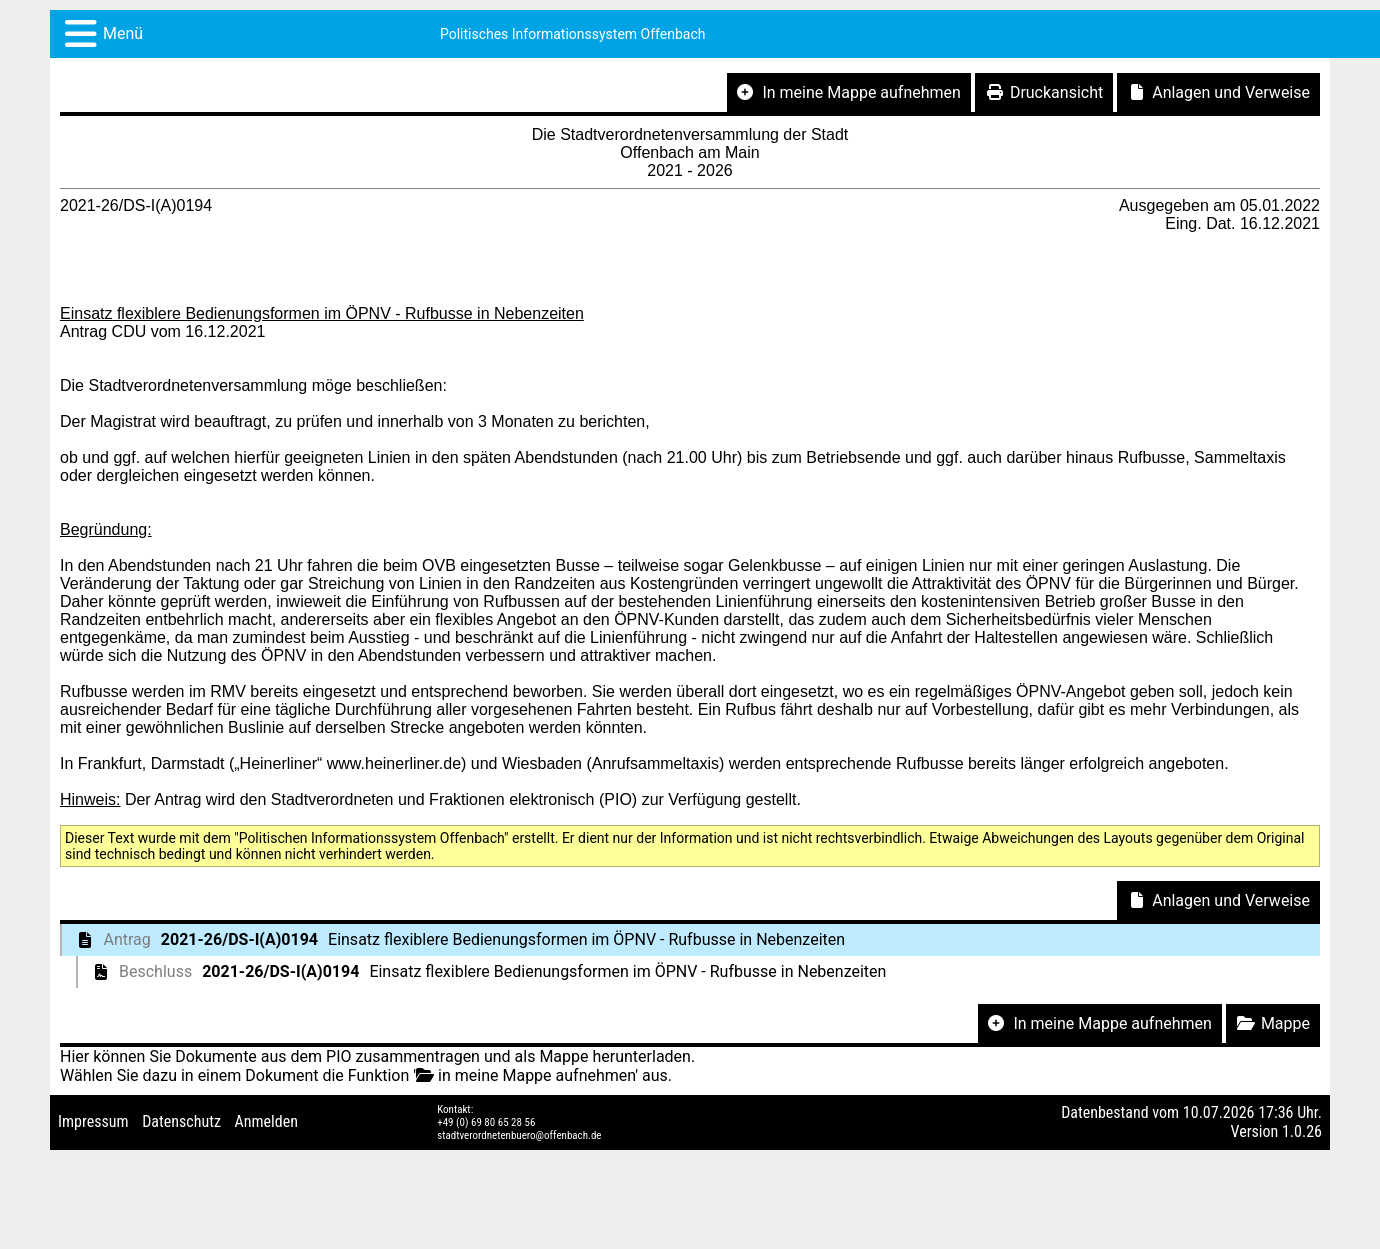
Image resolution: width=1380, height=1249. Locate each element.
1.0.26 (1302, 1131)
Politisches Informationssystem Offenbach (573, 34)
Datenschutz (181, 1121)
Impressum (93, 1121)
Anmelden (266, 1121)
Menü (123, 33)
